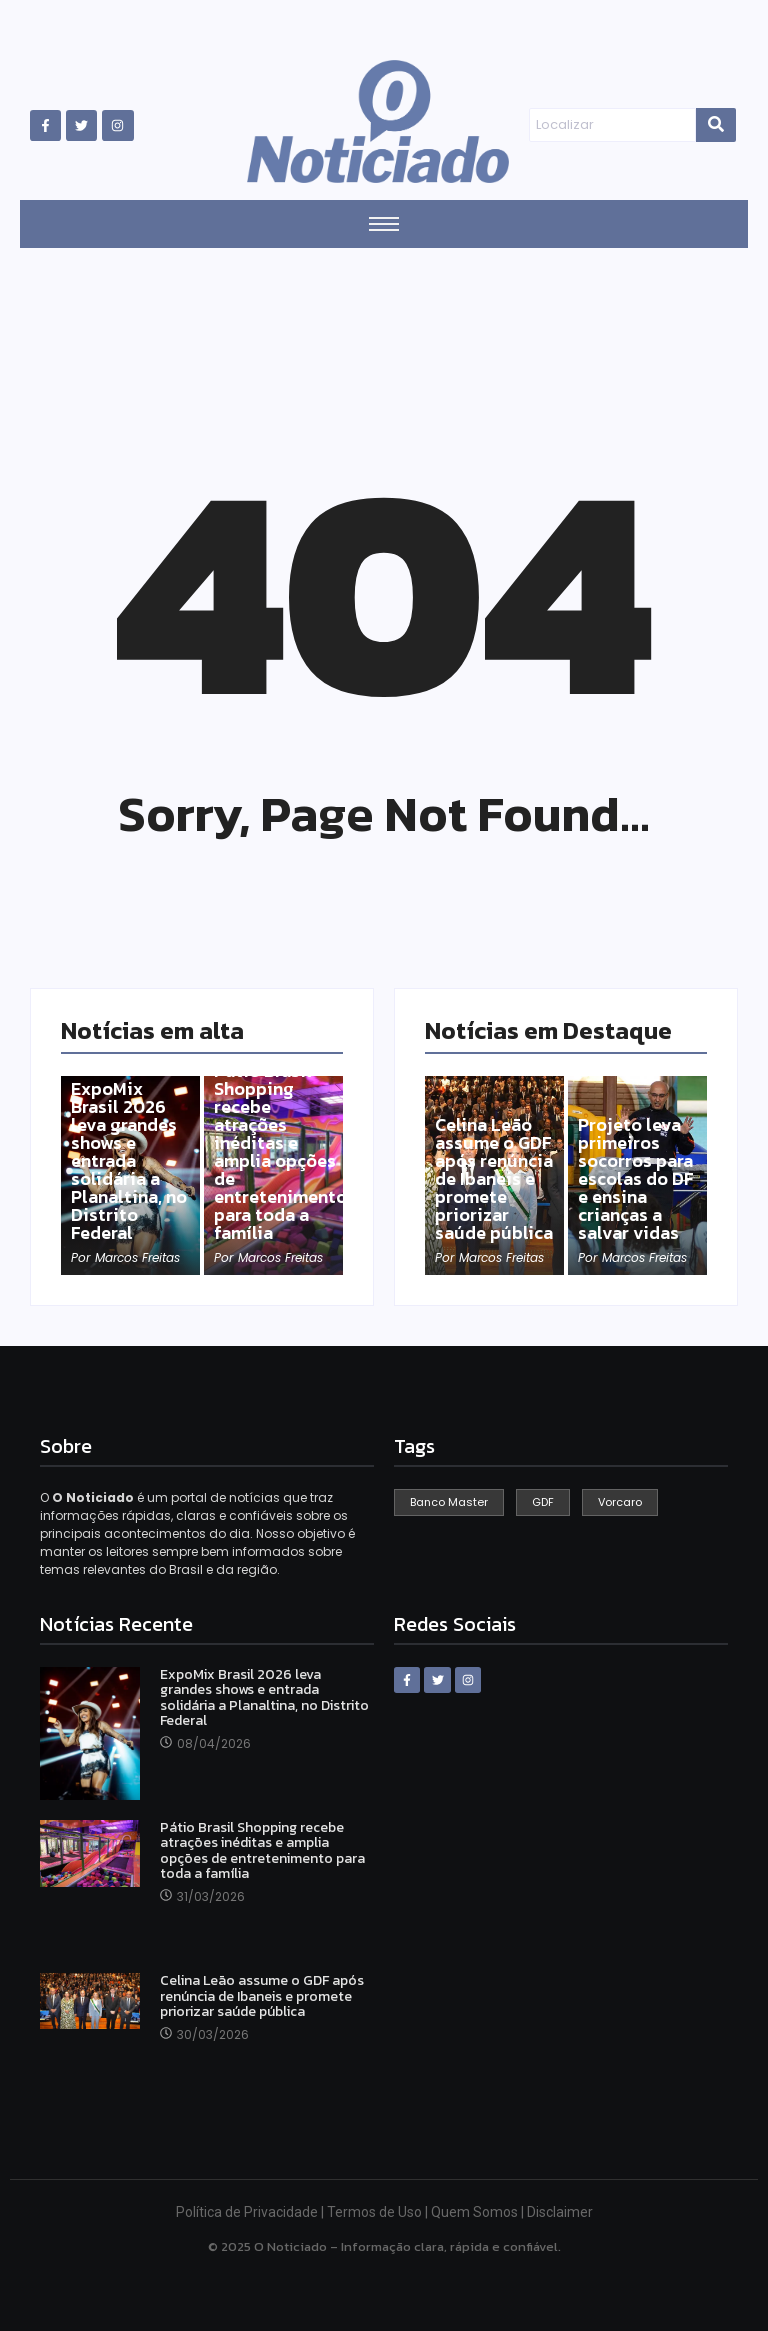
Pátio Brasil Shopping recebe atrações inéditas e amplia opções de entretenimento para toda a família (280, 1152)
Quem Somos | (479, 2212)
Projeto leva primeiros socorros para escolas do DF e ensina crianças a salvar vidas (636, 1179)
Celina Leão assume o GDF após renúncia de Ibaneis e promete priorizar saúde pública (494, 1179)
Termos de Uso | (379, 2212)
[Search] (612, 125)
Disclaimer (560, 2212)
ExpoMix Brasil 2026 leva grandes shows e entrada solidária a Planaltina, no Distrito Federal (129, 1161)
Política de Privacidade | (251, 2212)
